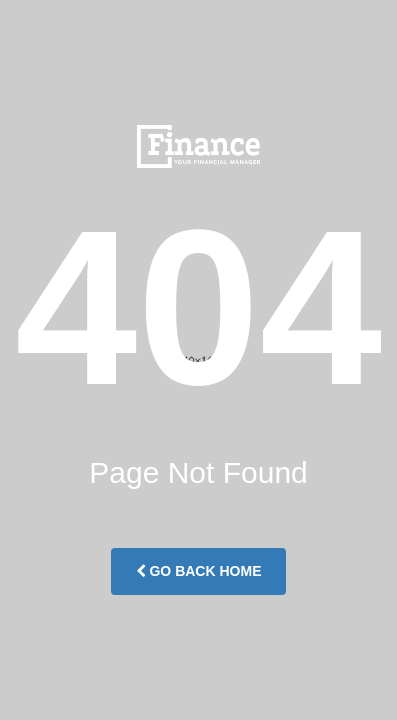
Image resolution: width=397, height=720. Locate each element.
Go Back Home (199, 571)
